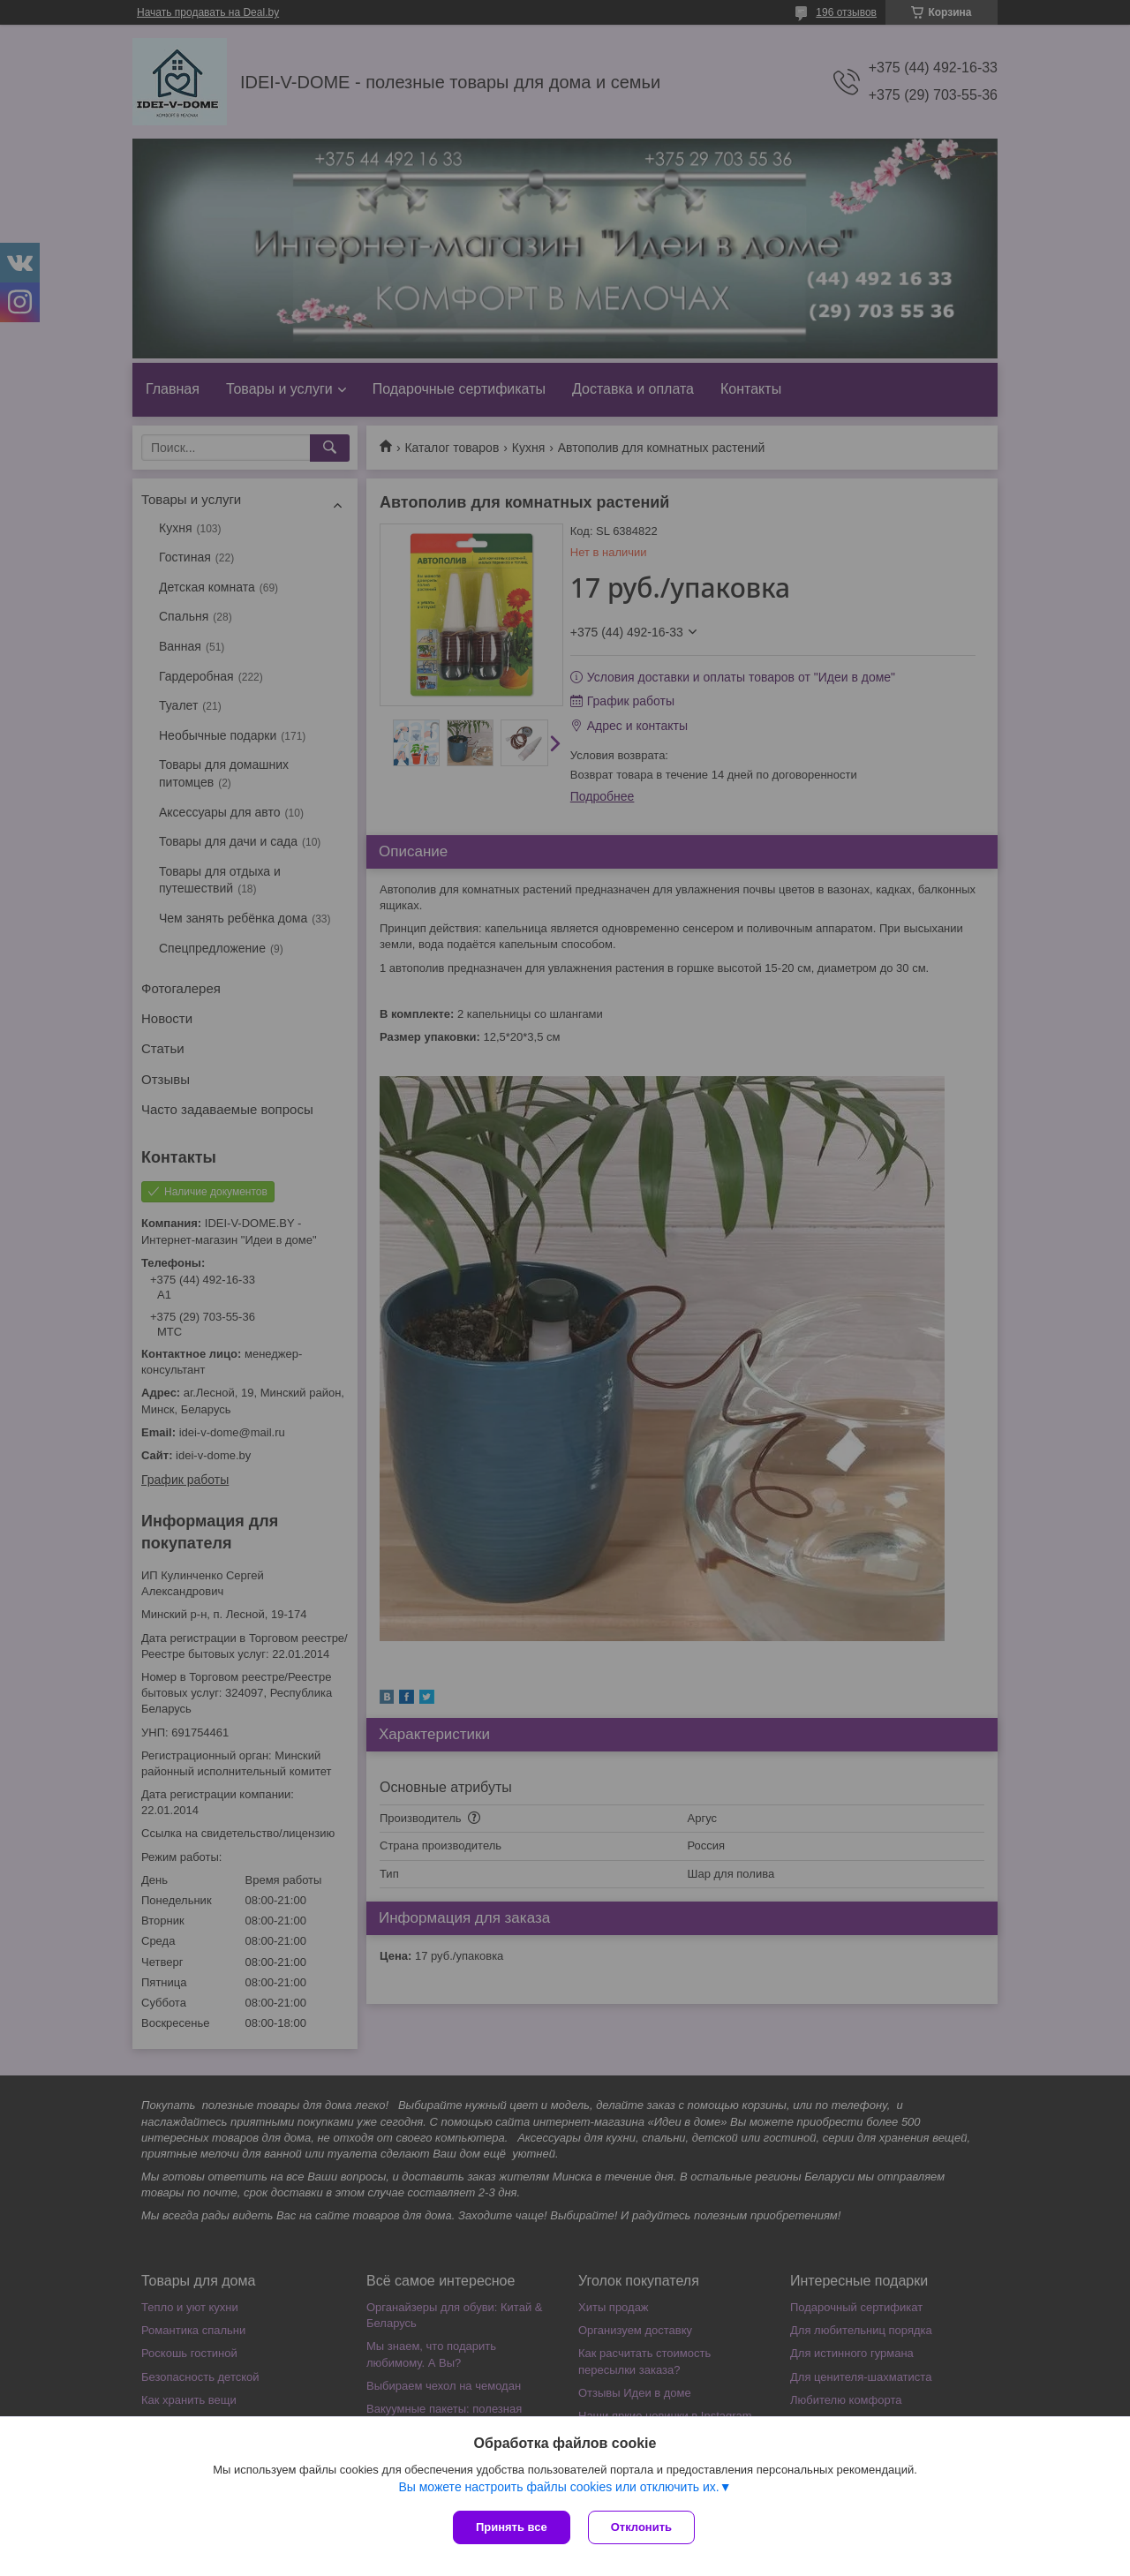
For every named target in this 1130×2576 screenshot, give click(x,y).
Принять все (511, 2527)
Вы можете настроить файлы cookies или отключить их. (558, 2487)
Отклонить (641, 2527)
